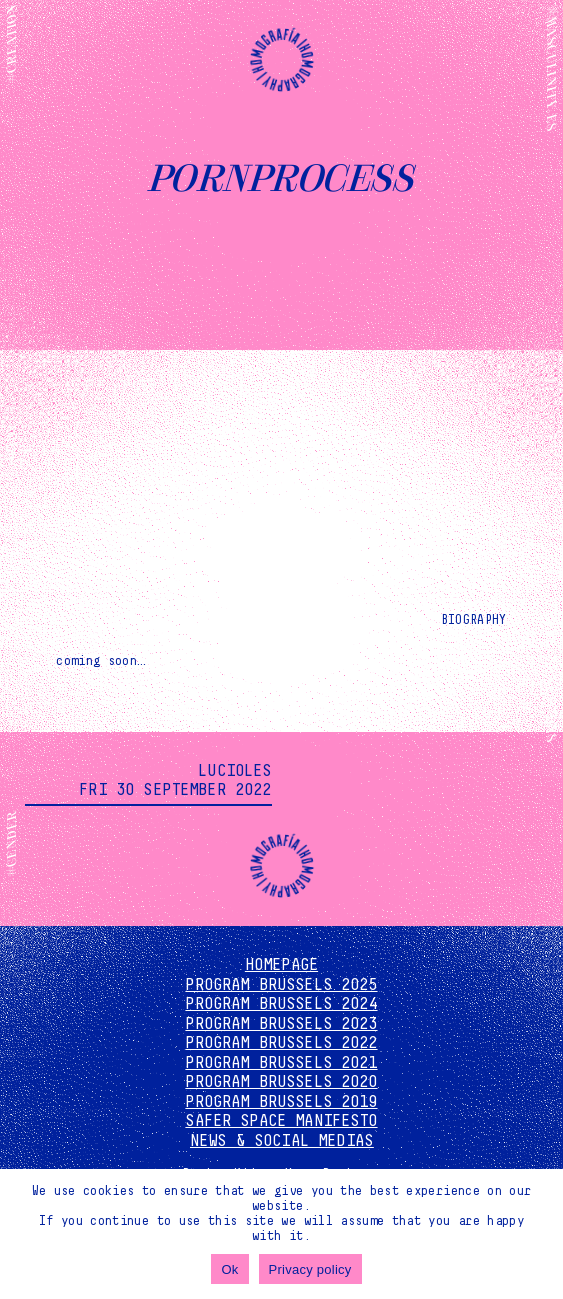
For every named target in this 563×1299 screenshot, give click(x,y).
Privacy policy (310, 1269)
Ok (229, 1269)
